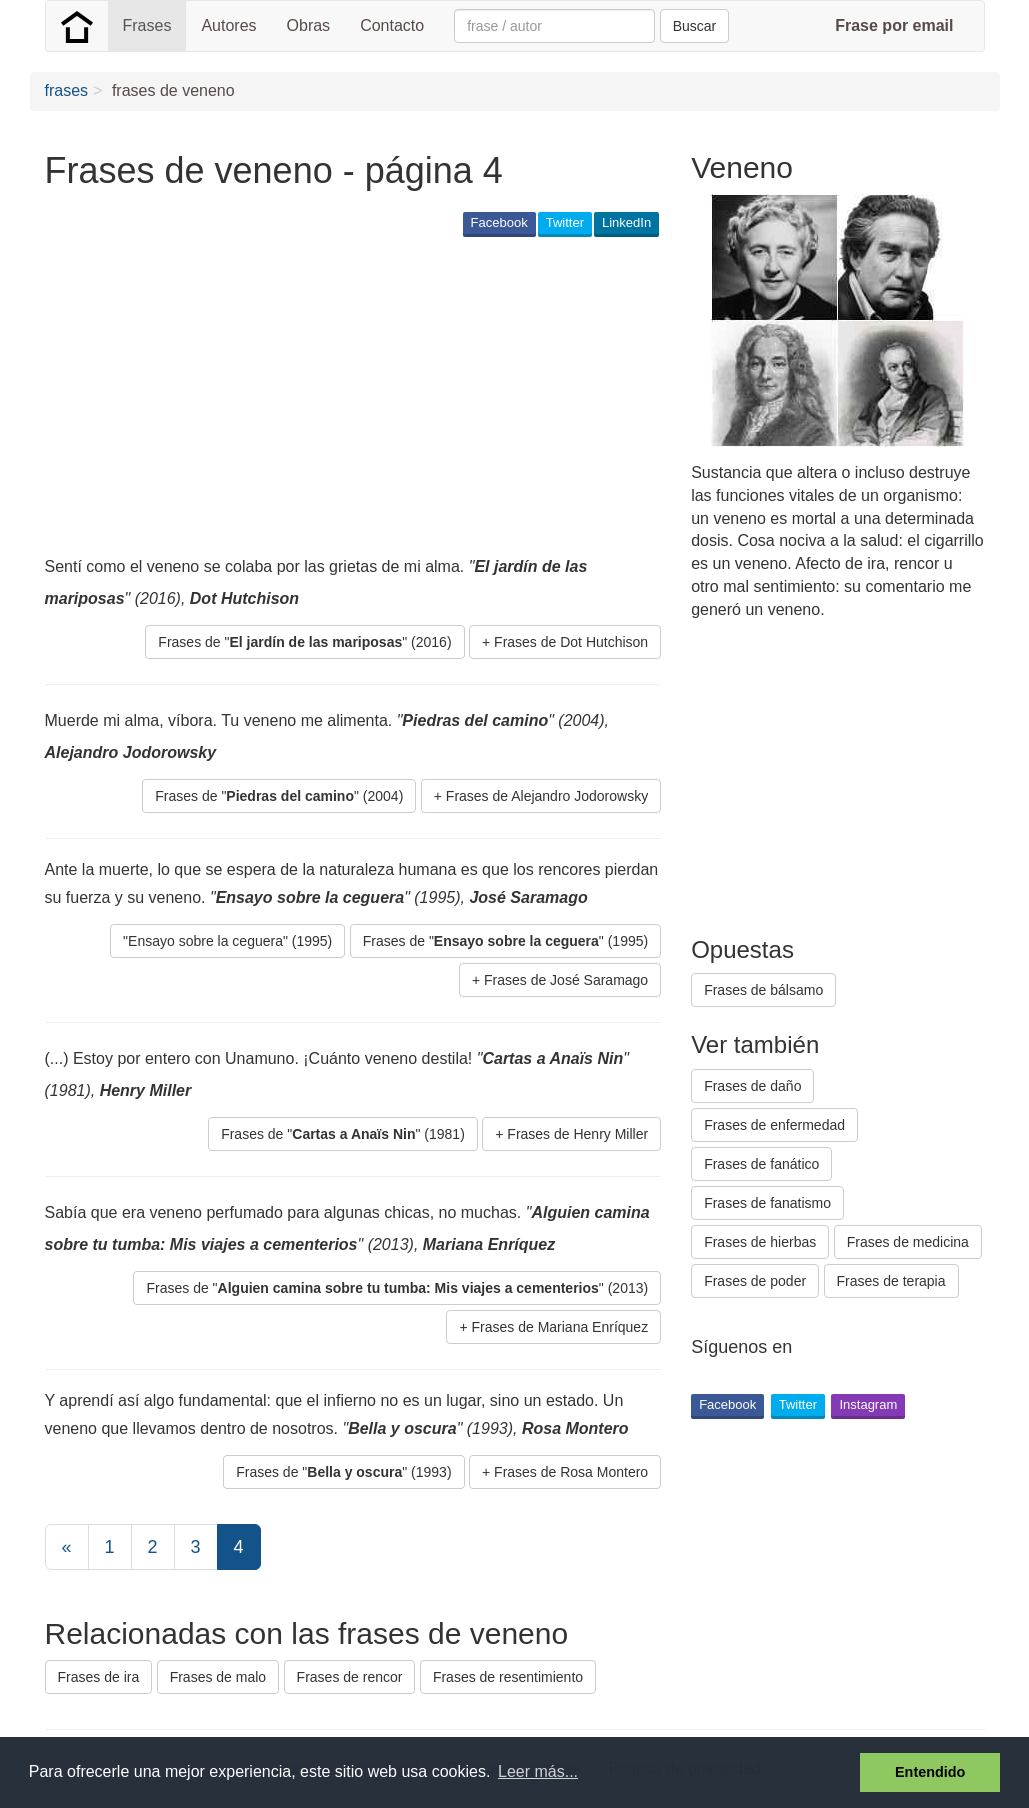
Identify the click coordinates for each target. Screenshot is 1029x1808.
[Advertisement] (409, 396)
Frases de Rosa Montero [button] (571, 1472)
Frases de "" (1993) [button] (343, 1472)
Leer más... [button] (538, 1771)
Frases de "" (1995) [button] (505, 941)
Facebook (499, 222)
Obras (309, 25)
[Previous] (67, 1547)
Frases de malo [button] (218, 1677)
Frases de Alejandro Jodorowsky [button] (547, 796)
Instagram (868, 1404)
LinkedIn (626, 222)
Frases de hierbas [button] (760, 1242)
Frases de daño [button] (752, 1086)
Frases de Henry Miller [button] (577, 1134)
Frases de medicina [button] (908, 1242)
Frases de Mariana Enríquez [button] (560, 1327)
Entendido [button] (930, 1772)
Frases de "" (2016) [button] (304, 642)
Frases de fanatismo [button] (767, 1203)
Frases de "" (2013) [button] (397, 1288)
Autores (228, 25)
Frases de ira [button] (99, 1677)
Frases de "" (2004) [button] (279, 796)
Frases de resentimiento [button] (508, 1677)
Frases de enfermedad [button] (774, 1125)
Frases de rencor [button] (350, 1677)
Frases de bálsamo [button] (763, 990)
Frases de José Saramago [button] (566, 980)
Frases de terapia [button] (891, 1281)
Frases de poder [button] (755, 1281)
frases (67, 90)
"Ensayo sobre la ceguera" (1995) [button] (227, 941)
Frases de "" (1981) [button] (343, 1134)
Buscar (695, 26)
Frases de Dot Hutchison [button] (571, 642)
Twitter (565, 222)
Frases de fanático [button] (761, 1164)
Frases (147, 25)
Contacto (392, 25)
